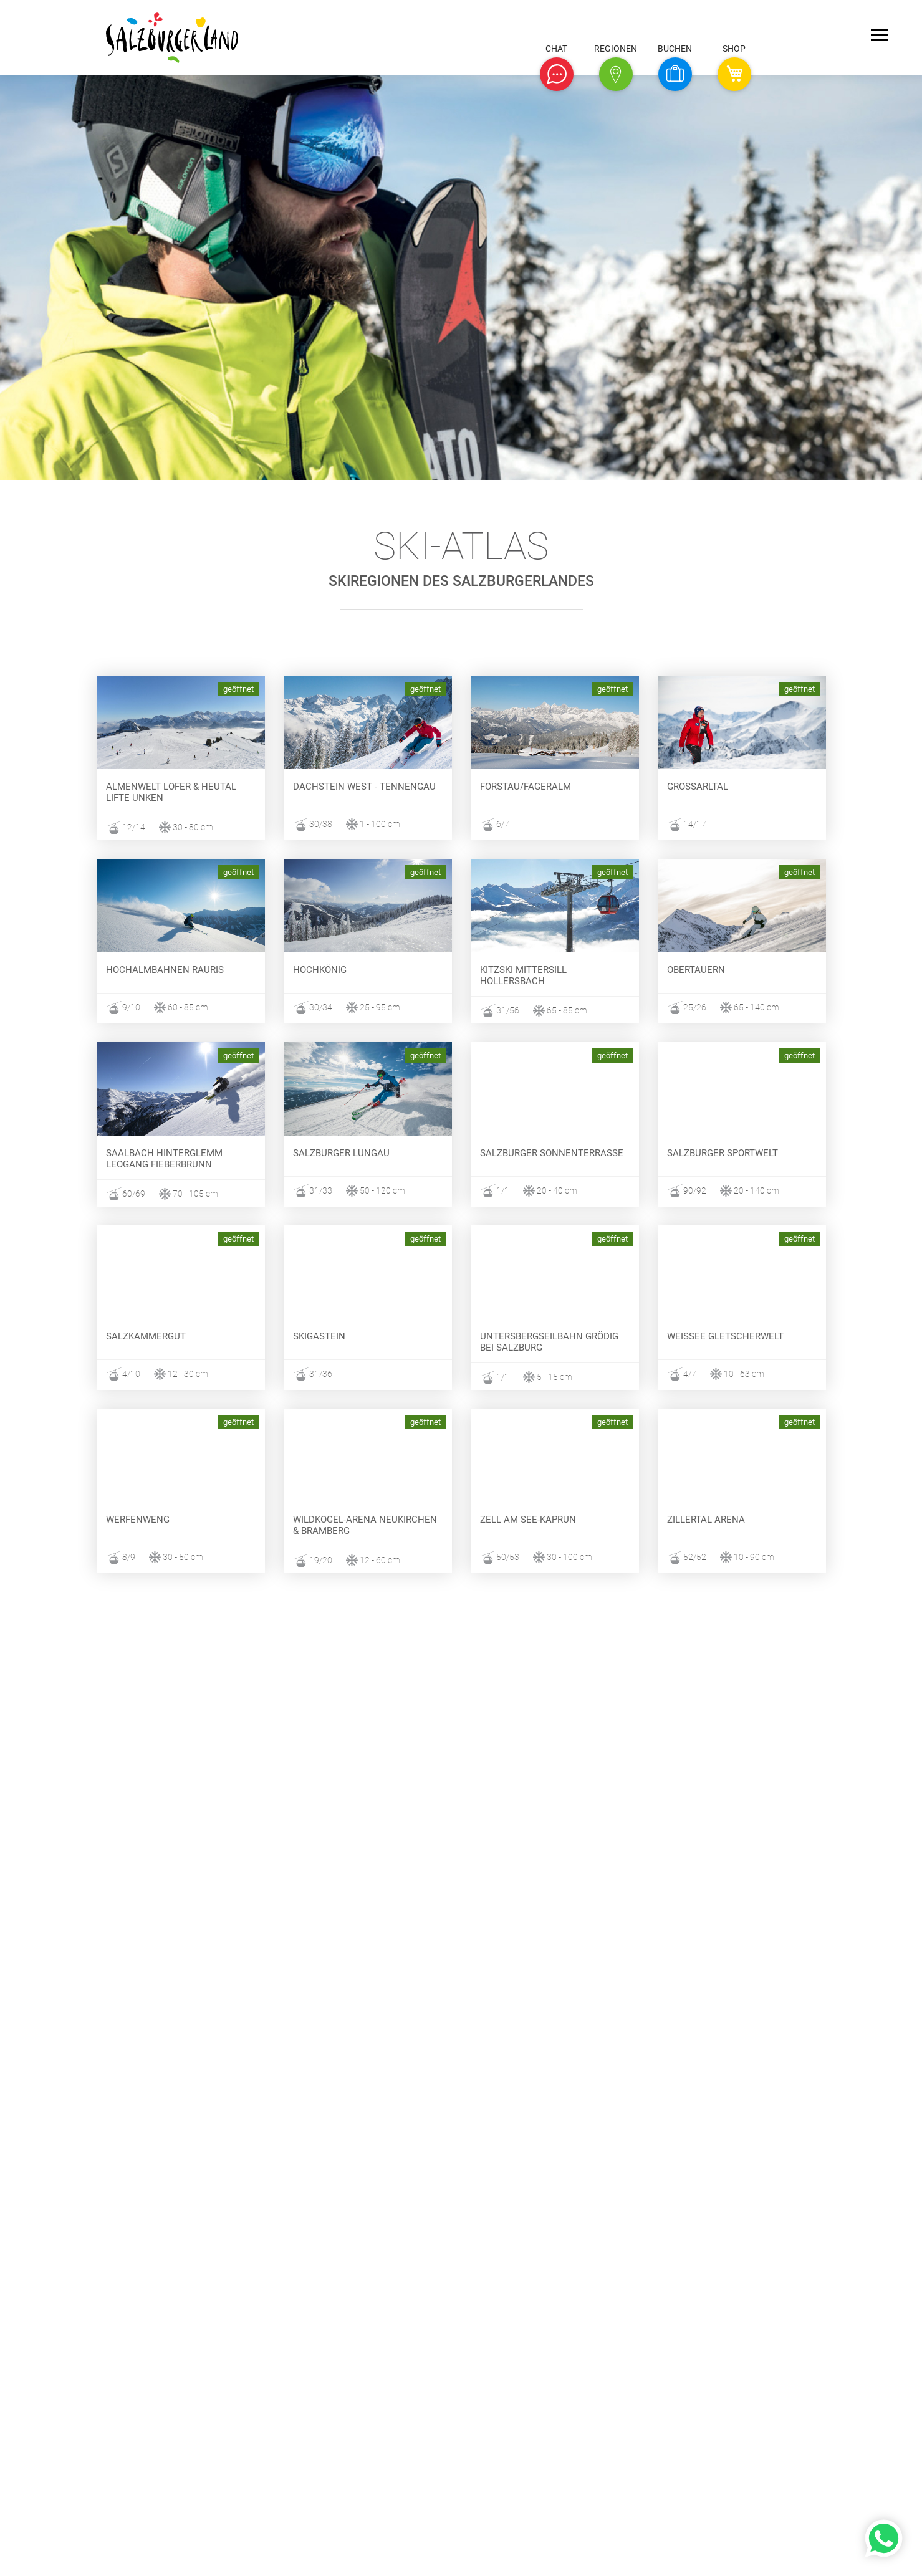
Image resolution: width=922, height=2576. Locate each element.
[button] (557, 74)
